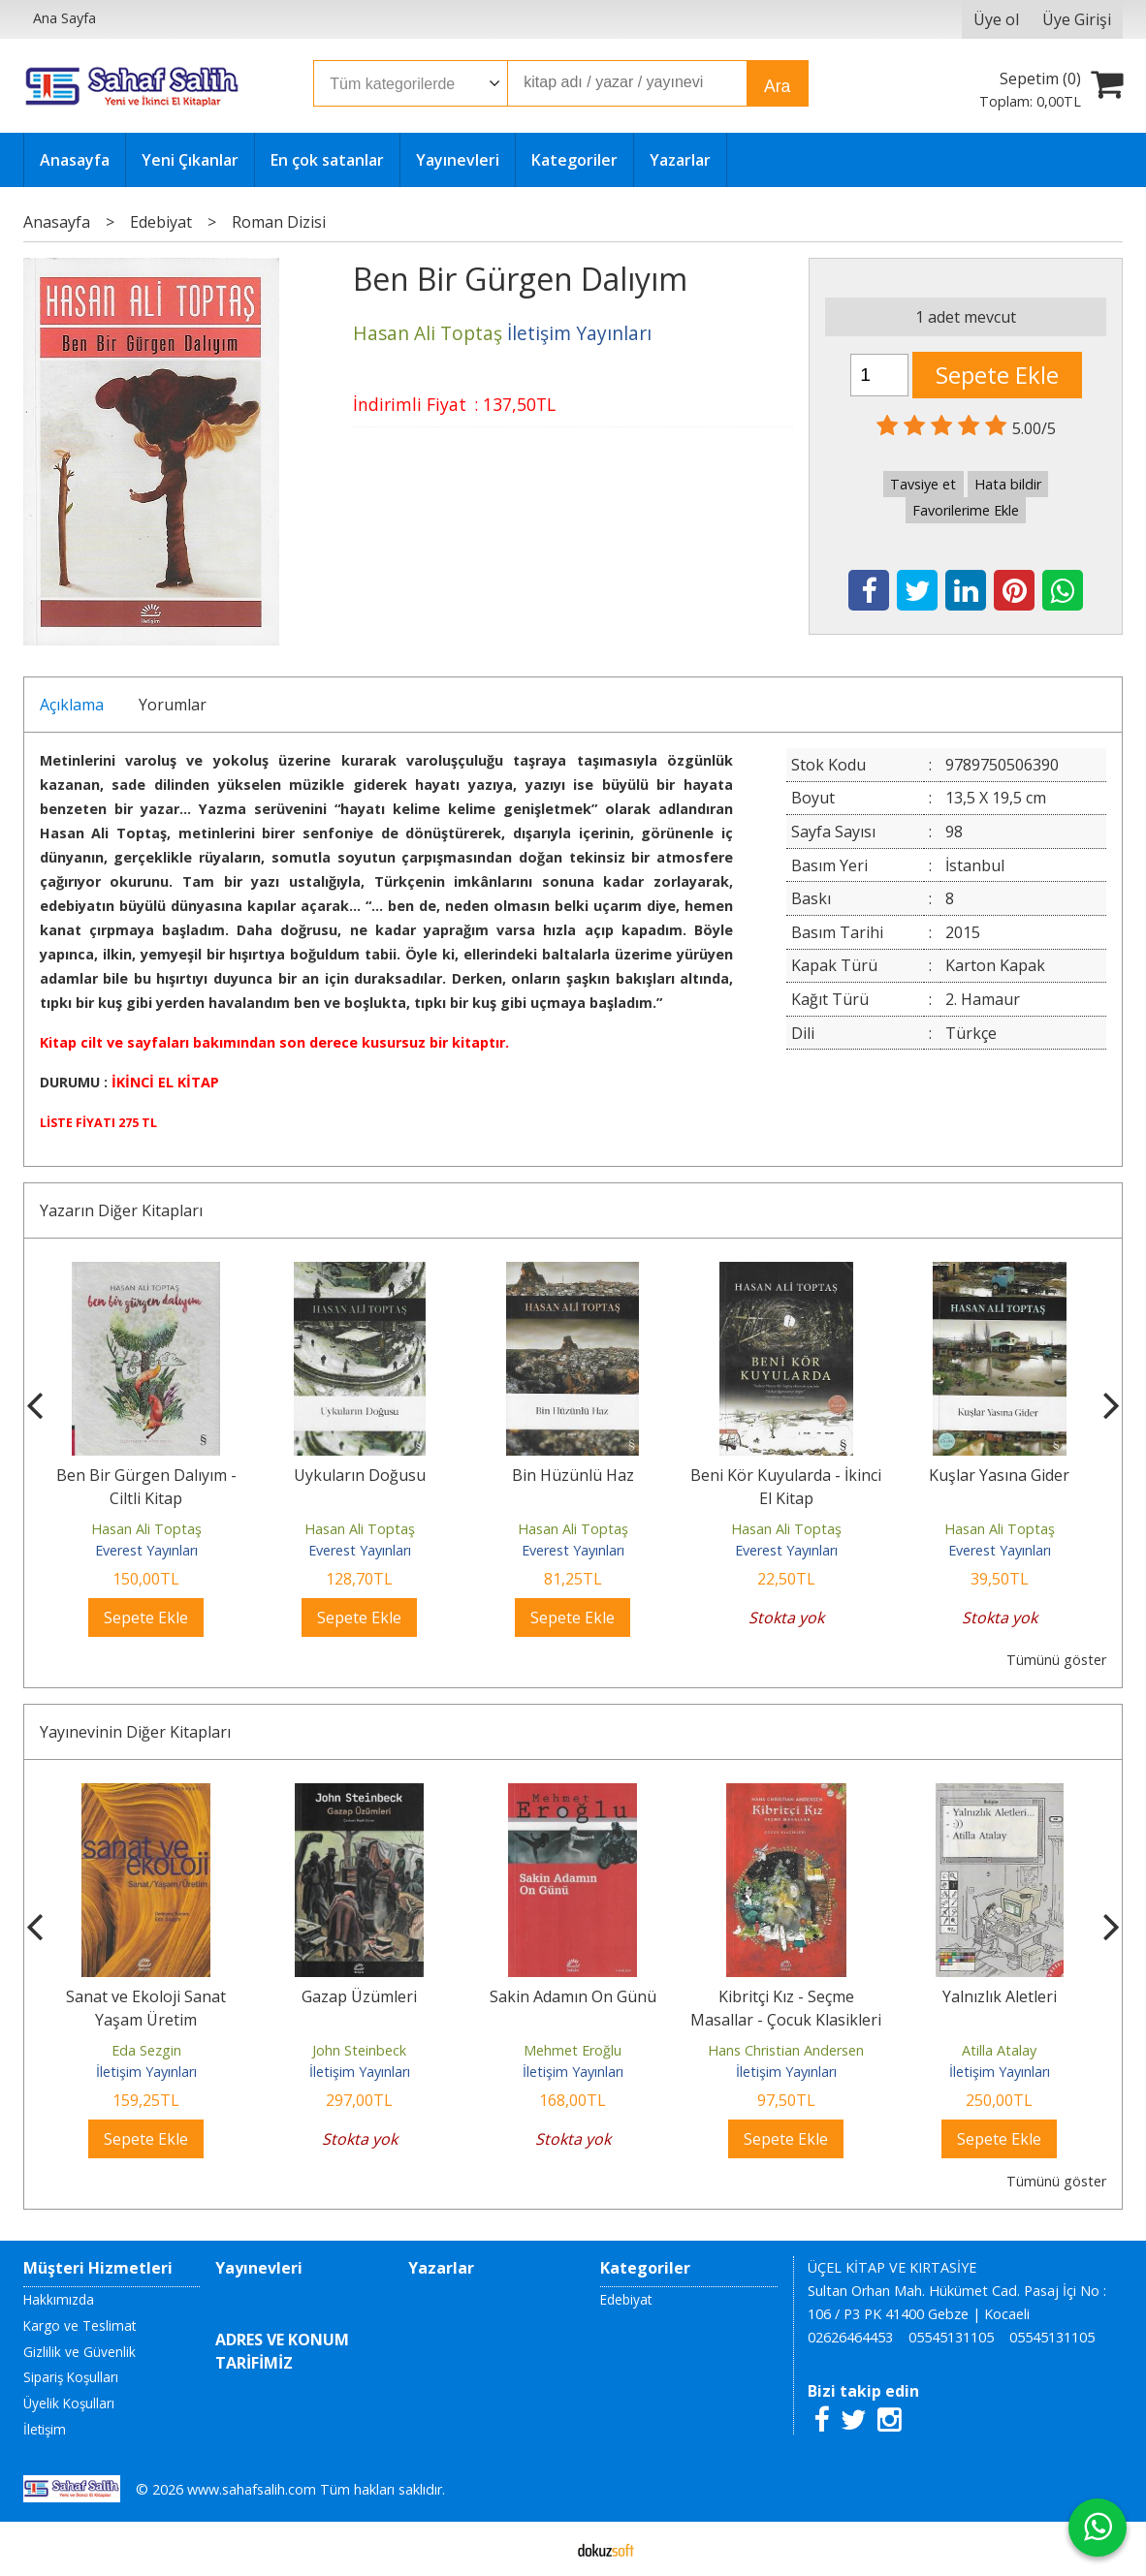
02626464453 (850, 2337)
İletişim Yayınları (146, 2071)
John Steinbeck (359, 2050)
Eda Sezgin (146, 2050)
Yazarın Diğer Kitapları (121, 1210)
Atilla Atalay (999, 2050)
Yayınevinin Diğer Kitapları (135, 1732)
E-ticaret (542, 2549)
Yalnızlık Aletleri (999, 1996)
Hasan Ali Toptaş (146, 1529)
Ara (777, 86)
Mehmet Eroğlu (572, 2050)
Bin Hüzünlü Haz (573, 1475)
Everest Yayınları (146, 1550)
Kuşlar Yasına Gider (999, 1475)
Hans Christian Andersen (786, 2050)
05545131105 (951, 2337)
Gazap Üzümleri (359, 1996)
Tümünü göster (1056, 1659)
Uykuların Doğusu (360, 1475)
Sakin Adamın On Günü (573, 1996)
